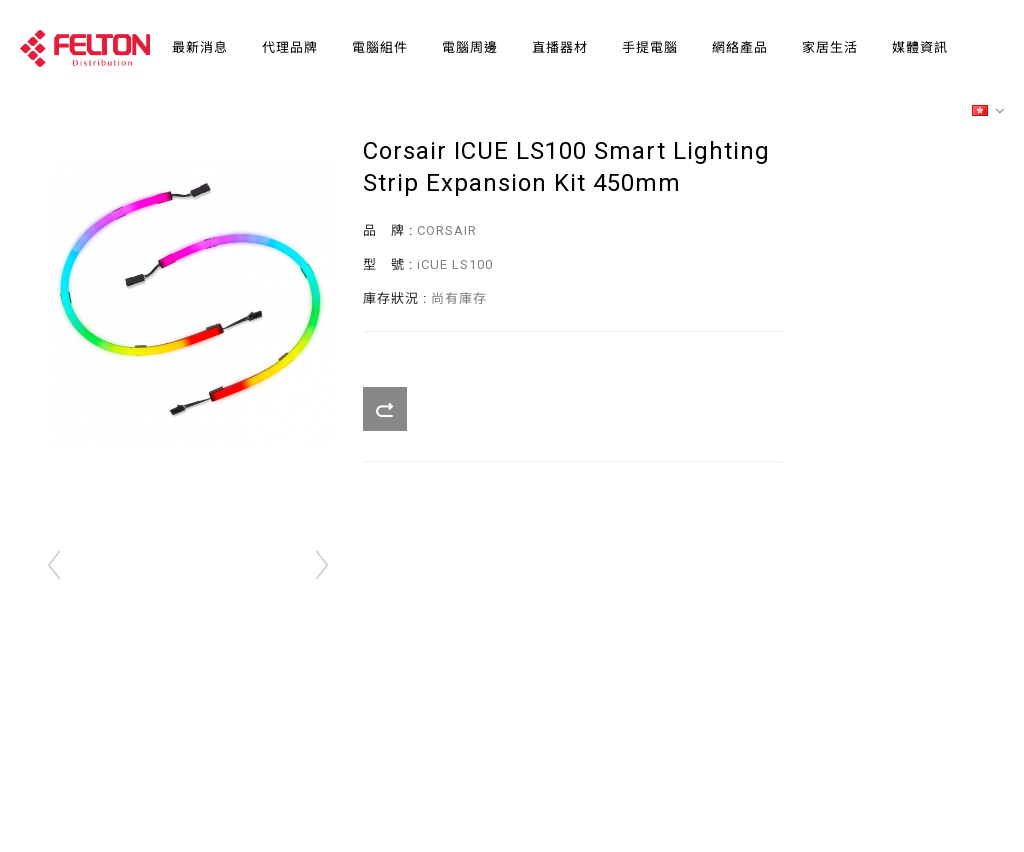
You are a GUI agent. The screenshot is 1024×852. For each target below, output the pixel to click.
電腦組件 (380, 47)
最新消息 (200, 47)
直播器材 (560, 47)
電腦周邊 (470, 47)
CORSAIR (447, 230)
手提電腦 (650, 47)
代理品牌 (290, 47)
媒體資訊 (920, 47)
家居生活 (830, 47)
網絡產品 (740, 47)
